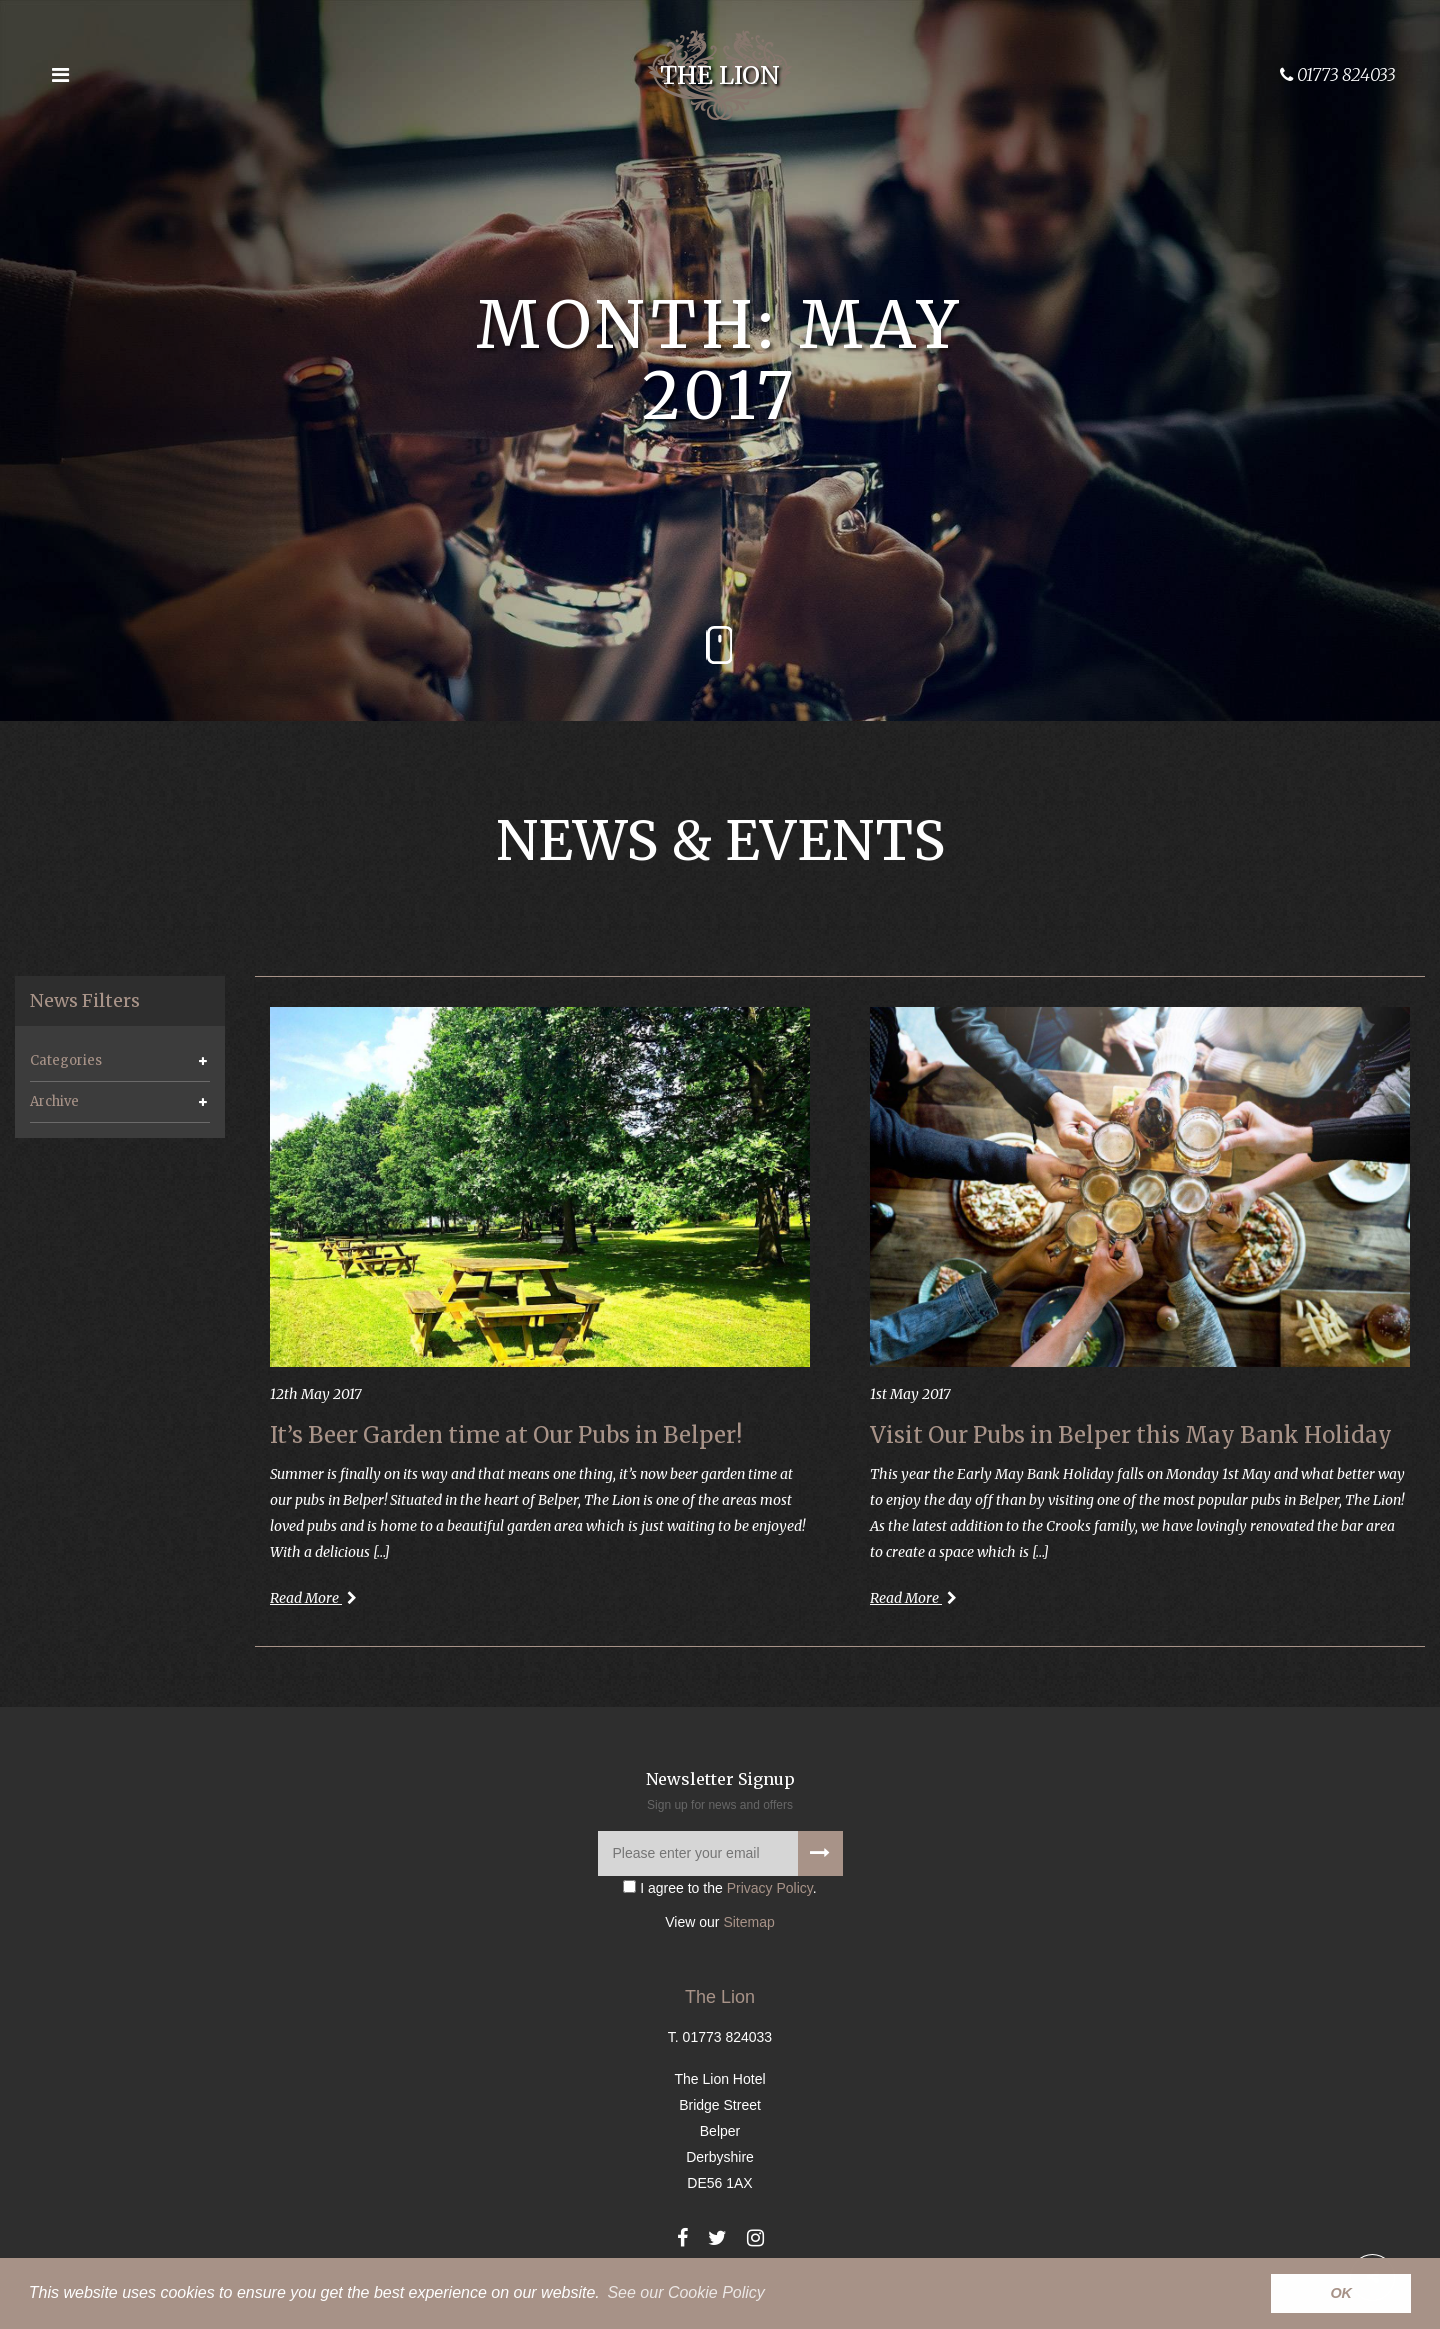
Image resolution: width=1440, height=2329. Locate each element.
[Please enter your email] (720, 1853)
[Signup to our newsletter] (820, 1853)
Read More (313, 1598)
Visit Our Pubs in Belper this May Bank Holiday (1131, 1435)
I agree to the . (719, 1888)
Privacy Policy (770, 1888)
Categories (66, 1060)
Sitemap (748, 1922)
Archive (54, 1101)
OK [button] (1341, 2293)
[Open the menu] (60, 75)
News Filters (85, 1001)
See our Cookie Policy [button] (685, 2292)
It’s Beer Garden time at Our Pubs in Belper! (506, 1435)
